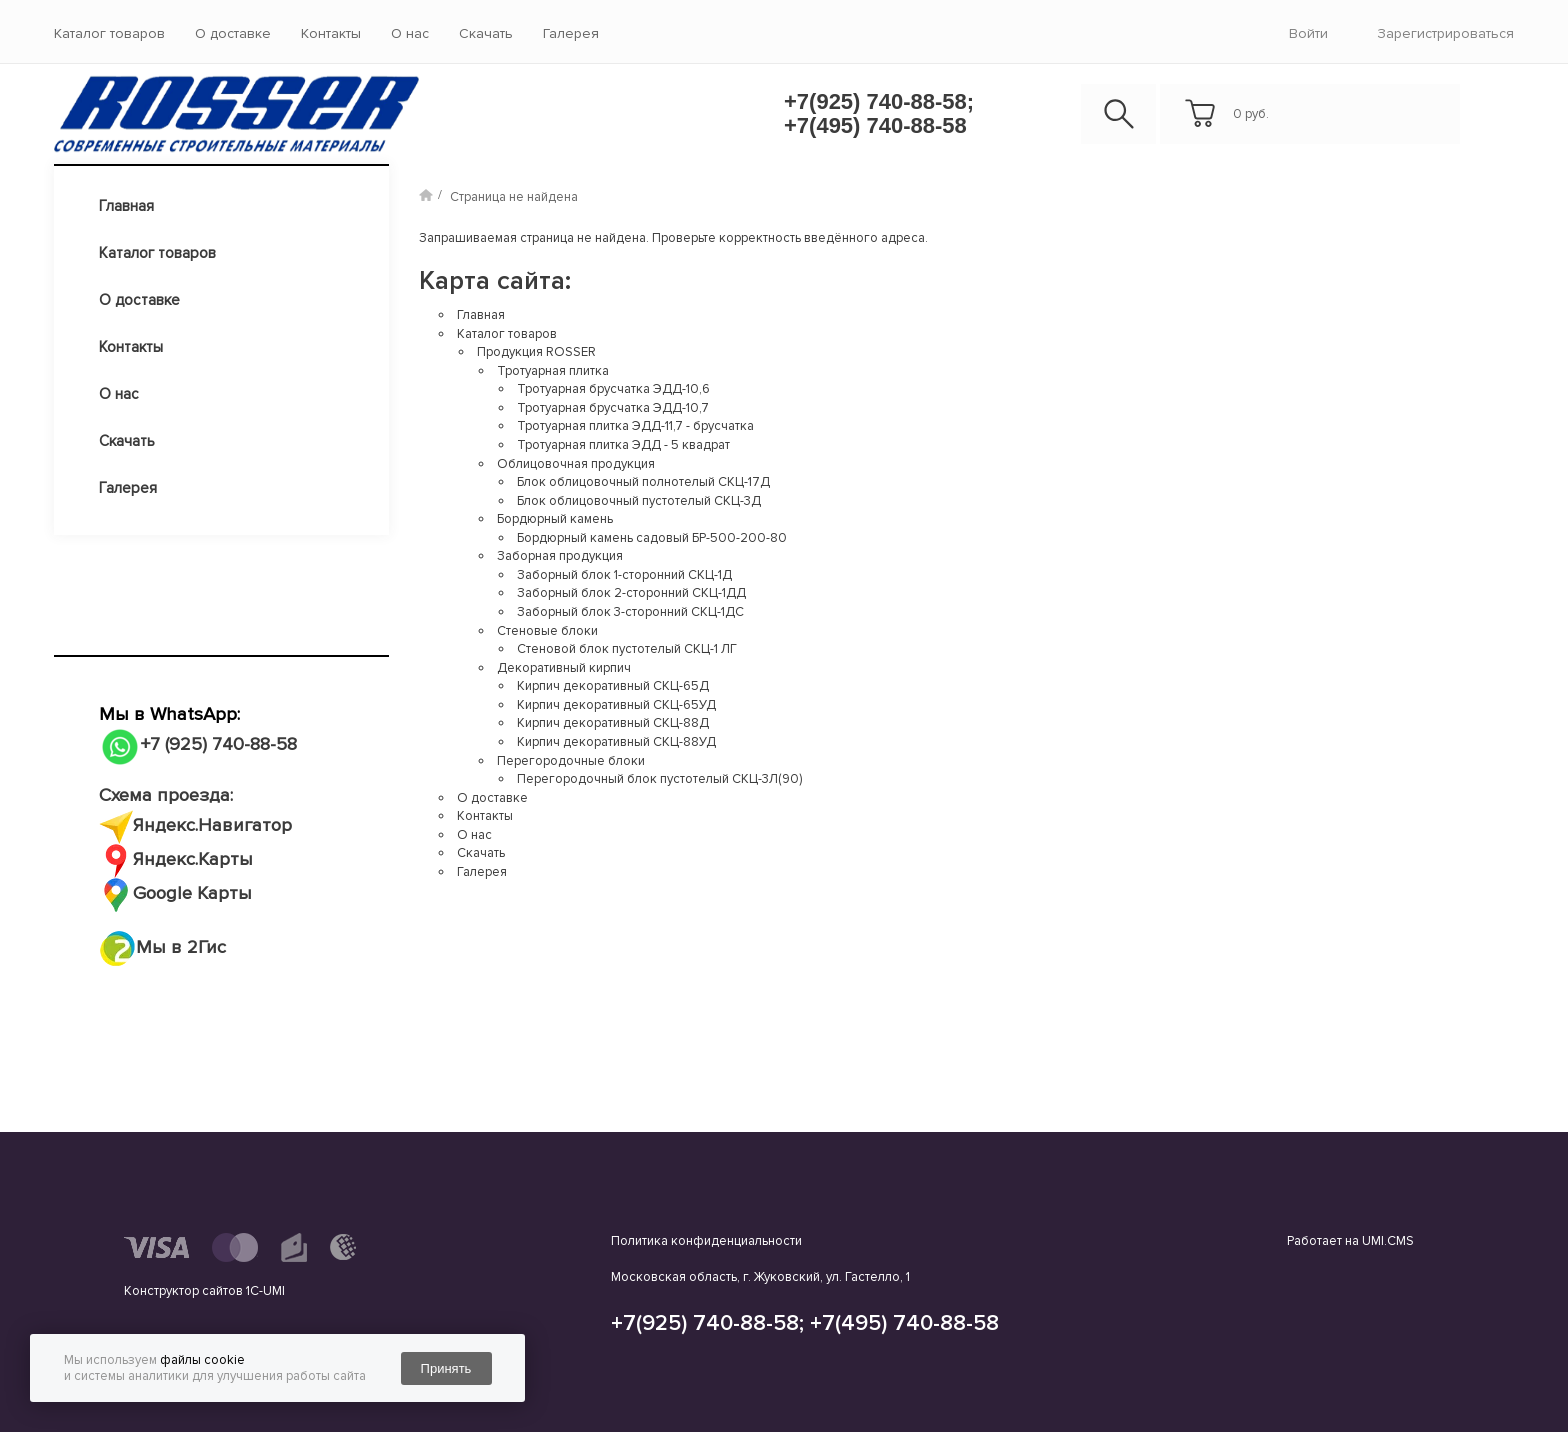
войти (1308, 33)
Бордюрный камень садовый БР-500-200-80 (652, 538)
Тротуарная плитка (553, 371)
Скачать (486, 33)
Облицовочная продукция (576, 464)
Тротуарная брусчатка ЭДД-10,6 (613, 389)
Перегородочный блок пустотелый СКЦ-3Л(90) (659, 779)
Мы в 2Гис (162, 947)
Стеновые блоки (547, 631)
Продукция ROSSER (536, 352)
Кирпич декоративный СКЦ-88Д (613, 723)
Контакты (331, 33)
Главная (126, 206)
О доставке (233, 33)
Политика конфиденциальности (706, 1241)
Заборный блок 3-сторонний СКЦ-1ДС (630, 612)
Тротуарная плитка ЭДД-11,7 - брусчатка (635, 426)
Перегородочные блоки (571, 761)
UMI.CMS (1388, 1241)
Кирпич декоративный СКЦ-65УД (616, 705)
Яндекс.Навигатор (212, 825)
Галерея (571, 33)
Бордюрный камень (555, 519)
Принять (446, 1368)
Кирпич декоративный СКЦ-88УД (616, 742)
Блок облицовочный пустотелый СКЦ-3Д (639, 501)
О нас (410, 33)
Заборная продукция (560, 556)
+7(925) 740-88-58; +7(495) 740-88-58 (879, 113)
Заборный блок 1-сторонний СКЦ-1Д (624, 575)
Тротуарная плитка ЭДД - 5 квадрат (623, 445)
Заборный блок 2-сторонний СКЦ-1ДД (631, 593)
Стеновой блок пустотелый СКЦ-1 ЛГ (627, 649)
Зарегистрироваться (1445, 33)
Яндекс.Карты (193, 859)
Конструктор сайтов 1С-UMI (204, 1291)
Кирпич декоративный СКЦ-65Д (613, 686)
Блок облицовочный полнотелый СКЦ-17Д (643, 482)
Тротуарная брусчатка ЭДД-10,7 (613, 408)
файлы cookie (202, 1360)
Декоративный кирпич (564, 668)
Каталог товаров (109, 33)
